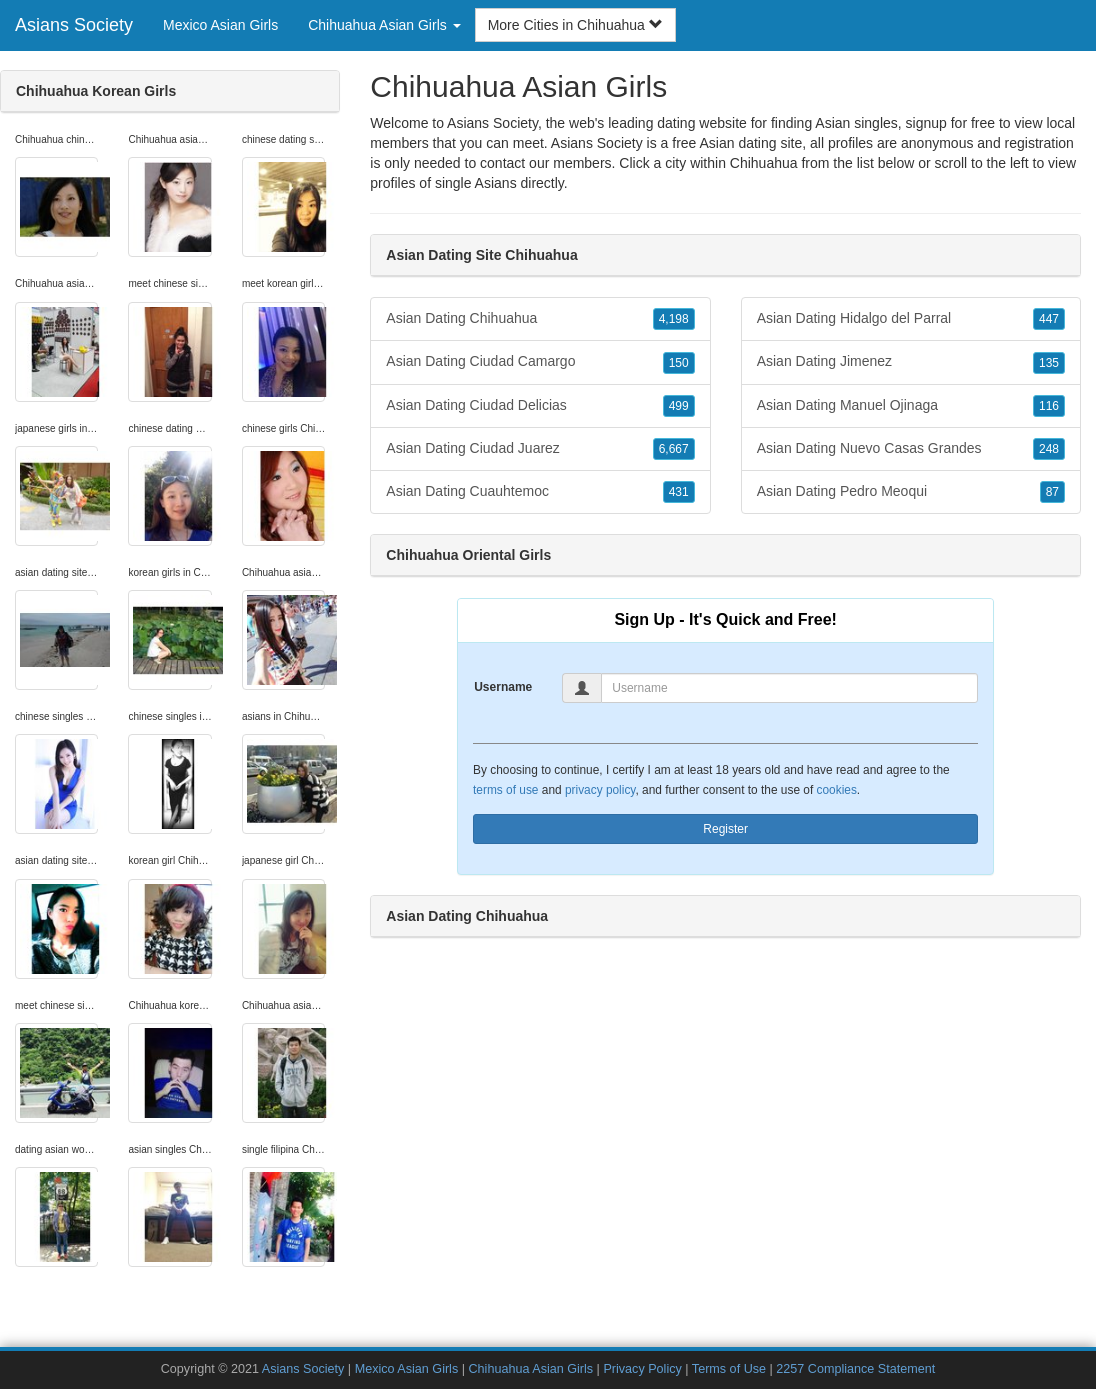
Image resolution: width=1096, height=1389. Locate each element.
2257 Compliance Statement (855, 1369)
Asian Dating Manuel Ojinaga (911, 406)
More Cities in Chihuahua (575, 25)
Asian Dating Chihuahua (540, 319)
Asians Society (74, 25)
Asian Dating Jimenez (911, 362)
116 (1049, 406)
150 (679, 363)
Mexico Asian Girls (220, 25)
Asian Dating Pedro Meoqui (911, 492)
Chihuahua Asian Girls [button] (384, 25)
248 (1049, 449)
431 (679, 492)
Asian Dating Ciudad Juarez (540, 449)
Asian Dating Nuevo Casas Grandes (911, 449)
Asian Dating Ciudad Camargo (540, 362)
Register (725, 829)
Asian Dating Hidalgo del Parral (911, 319)
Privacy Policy (642, 1369)
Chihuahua (764, 163)
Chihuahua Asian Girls (531, 1369)
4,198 (674, 319)
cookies (837, 790)
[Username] (789, 688)
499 (679, 406)
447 (1049, 319)
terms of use (505, 790)
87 (1052, 492)
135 (1049, 363)
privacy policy (600, 790)
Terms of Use (729, 1369)
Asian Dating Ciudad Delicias (540, 406)
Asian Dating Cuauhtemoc (540, 492)
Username (503, 687)
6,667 (674, 449)
